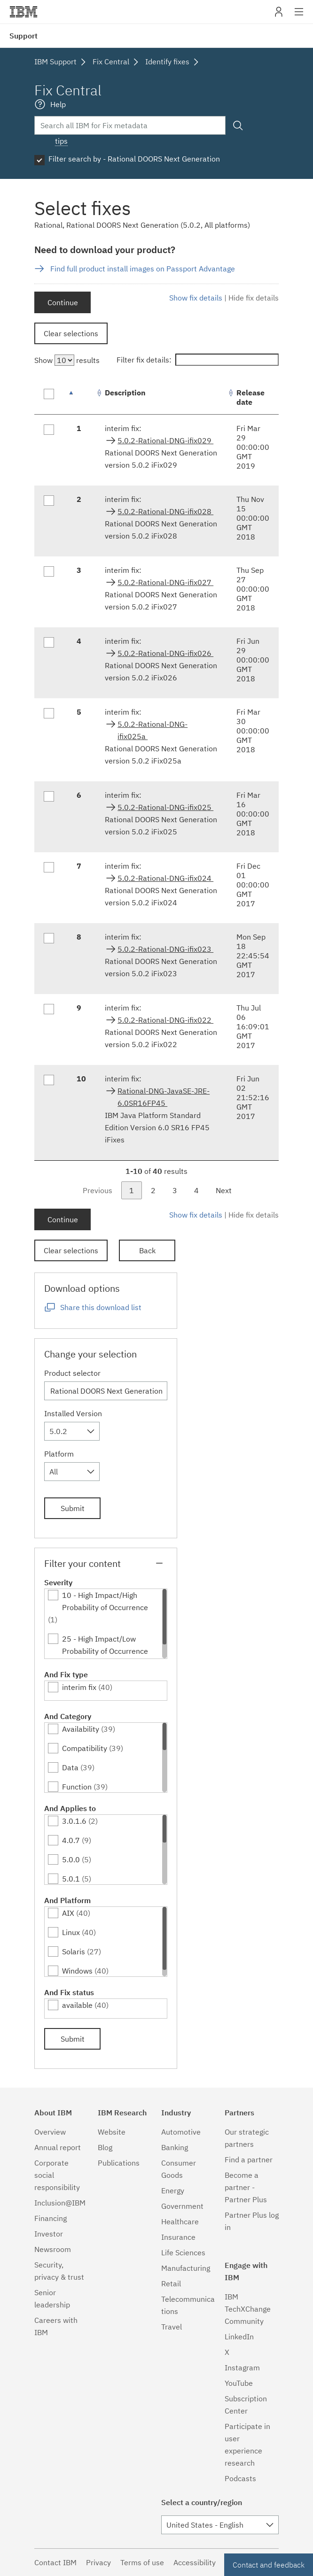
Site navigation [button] (299, 16)
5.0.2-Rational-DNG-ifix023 (165, 949)
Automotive (181, 2131)
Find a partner (249, 2159)
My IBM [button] (278, 15)
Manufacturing (185, 2268)
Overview (50, 2131)
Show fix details (195, 297)
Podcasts (240, 2478)
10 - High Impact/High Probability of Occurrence (105, 1601)
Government (182, 2206)
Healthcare (180, 2221)
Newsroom (52, 2249)
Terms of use (142, 2562)
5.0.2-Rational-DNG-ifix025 (165, 807)
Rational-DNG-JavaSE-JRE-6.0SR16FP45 (163, 1097)
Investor (48, 2233)
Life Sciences (183, 2252)
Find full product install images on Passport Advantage (142, 268)
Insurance (178, 2237)
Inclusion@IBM (60, 2202)
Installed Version (73, 1413)
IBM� (23, 11)
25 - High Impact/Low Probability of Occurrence (105, 1645)
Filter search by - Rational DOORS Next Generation (134, 158)
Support (23, 35)
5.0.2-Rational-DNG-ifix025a (152, 730)
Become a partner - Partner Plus (246, 2187)
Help (58, 104)
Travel (171, 2326)
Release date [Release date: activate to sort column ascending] (250, 397)
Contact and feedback (269, 2564)
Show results (67, 360)
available (77, 2005)
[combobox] (72, 1431)
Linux (71, 1932)
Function (77, 1786)
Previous (97, 1190)
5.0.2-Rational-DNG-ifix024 (165, 878)
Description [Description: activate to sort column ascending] (125, 392)
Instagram (242, 2367)
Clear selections (71, 333)
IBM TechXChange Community (248, 2309)
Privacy (98, 2562)
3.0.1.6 (74, 1821)
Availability (80, 1729)
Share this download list (100, 1307)
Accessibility (194, 2562)
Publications (119, 2162)
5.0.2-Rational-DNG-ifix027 (165, 582)
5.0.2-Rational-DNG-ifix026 (165, 653)
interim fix (79, 1687)
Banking (174, 2147)
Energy (172, 2190)
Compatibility (84, 1748)
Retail (171, 2283)
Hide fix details (253, 297)
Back (147, 1250)
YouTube (239, 2383)
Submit (73, 1508)
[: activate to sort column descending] (81, 397)
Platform (59, 1453)
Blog (105, 2147)
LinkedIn (239, 2336)
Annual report (57, 2147)
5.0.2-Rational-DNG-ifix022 (165, 1020)
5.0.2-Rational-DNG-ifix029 (165, 440)
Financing (50, 2218)
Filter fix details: (198, 359)
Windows (77, 1970)
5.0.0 (71, 1859)
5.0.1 (71, 1878)
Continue (62, 302)
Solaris (73, 1951)
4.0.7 (71, 1840)
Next (224, 1190)
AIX (68, 1913)
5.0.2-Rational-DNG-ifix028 (165, 511)
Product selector (72, 1373)
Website (111, 2131)
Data (70, 1767)
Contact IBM (55, 2562)
